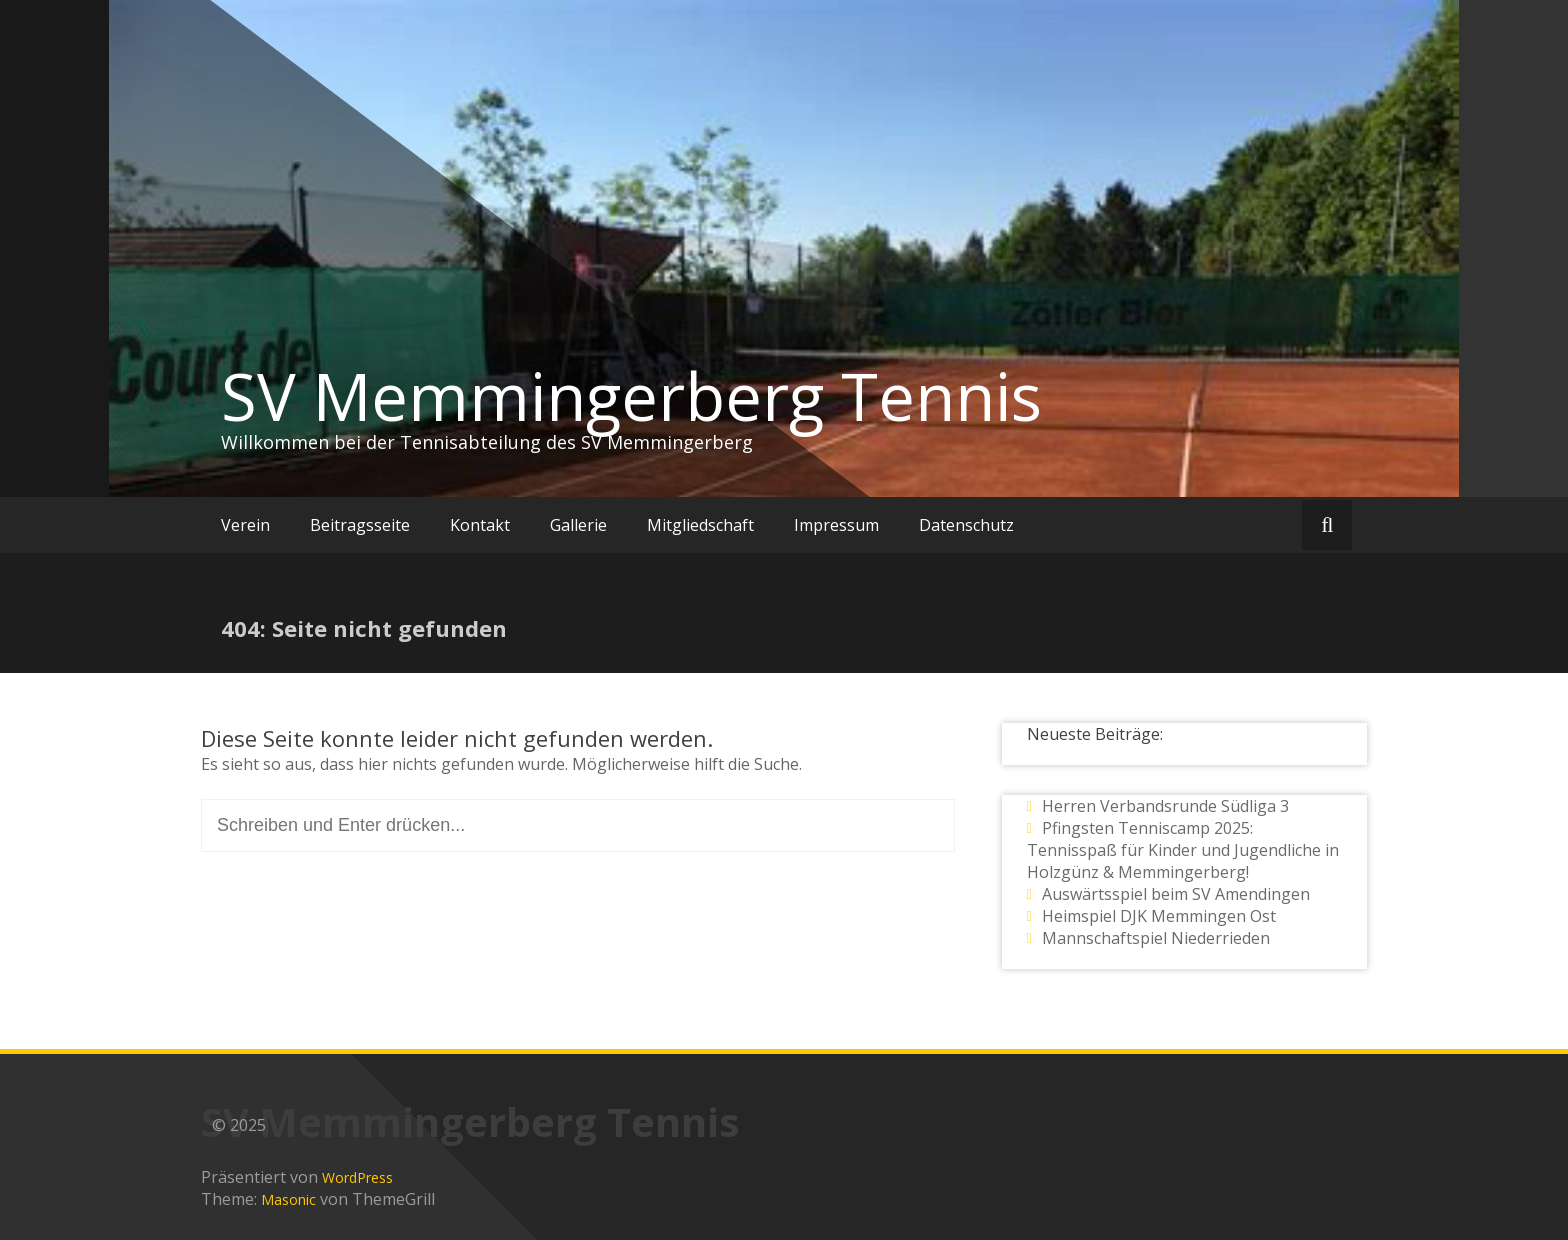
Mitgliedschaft (700, 525)
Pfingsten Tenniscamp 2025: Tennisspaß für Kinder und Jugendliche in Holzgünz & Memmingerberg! (1183, 850)
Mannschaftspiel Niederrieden (1156, 938)
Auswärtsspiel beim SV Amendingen (1176, 894)
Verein (245, 525)
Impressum (836, 525)
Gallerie (578, 525)
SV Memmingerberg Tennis (631, 396)
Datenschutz (966, 525)
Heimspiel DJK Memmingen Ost (1159, 916)
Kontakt (480, 525)
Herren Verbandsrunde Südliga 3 (1165, 806)
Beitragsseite (360, 525)
